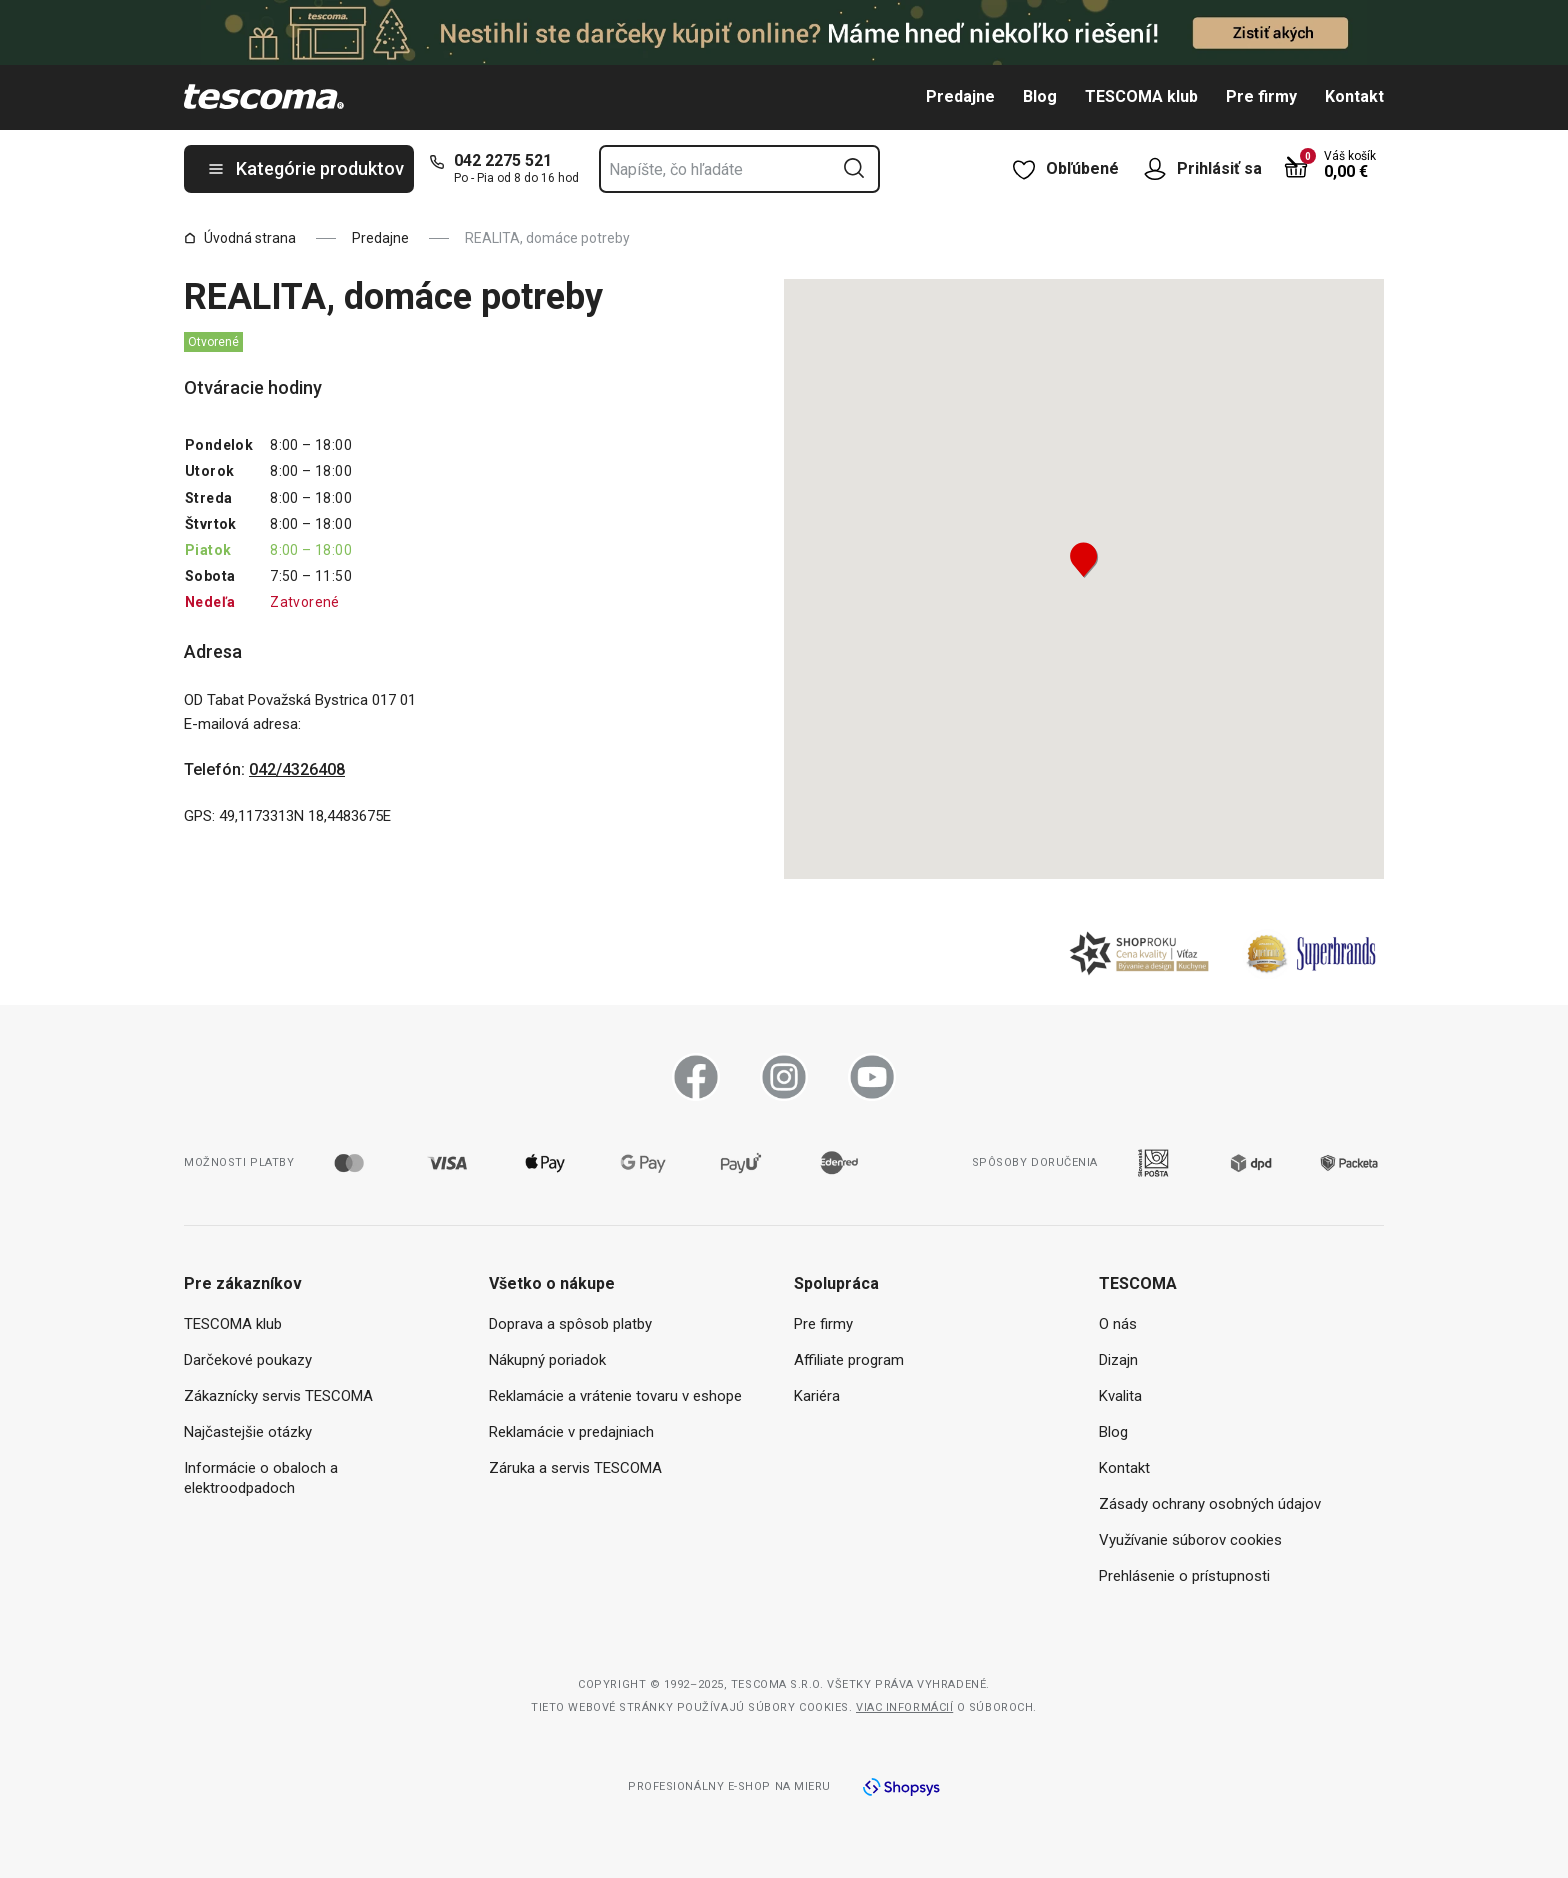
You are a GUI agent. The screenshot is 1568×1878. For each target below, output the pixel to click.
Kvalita (1120, 1396)
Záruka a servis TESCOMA (575, 1468)
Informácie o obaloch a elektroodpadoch (261, 1478)
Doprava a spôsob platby (570, 1324)
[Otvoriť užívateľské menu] (1160, 169)
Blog (1040, 96)
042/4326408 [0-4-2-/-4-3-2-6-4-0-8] (297, 769)
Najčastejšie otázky (248, 1432)
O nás (1118, 1324)
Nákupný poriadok (547, 1360)
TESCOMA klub (1141, 96)
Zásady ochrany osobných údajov (1210, 1504)
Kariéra (817, 1396)
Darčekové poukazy (248, 1360)
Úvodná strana (240, 238)
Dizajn (1118, 1360)
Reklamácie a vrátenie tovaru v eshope (615, 1396)
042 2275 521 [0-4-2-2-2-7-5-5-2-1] (503, 160)
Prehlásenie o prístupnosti (1184, 1576)
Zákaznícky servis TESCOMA (278, 1396)
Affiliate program (849, 1360)
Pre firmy (1261, 96)
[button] (1084, 560)
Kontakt (1354, 96)
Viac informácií (904, 1707)
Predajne (960, 96)
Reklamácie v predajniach (571, 1432)
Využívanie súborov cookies (1190, 1540)
